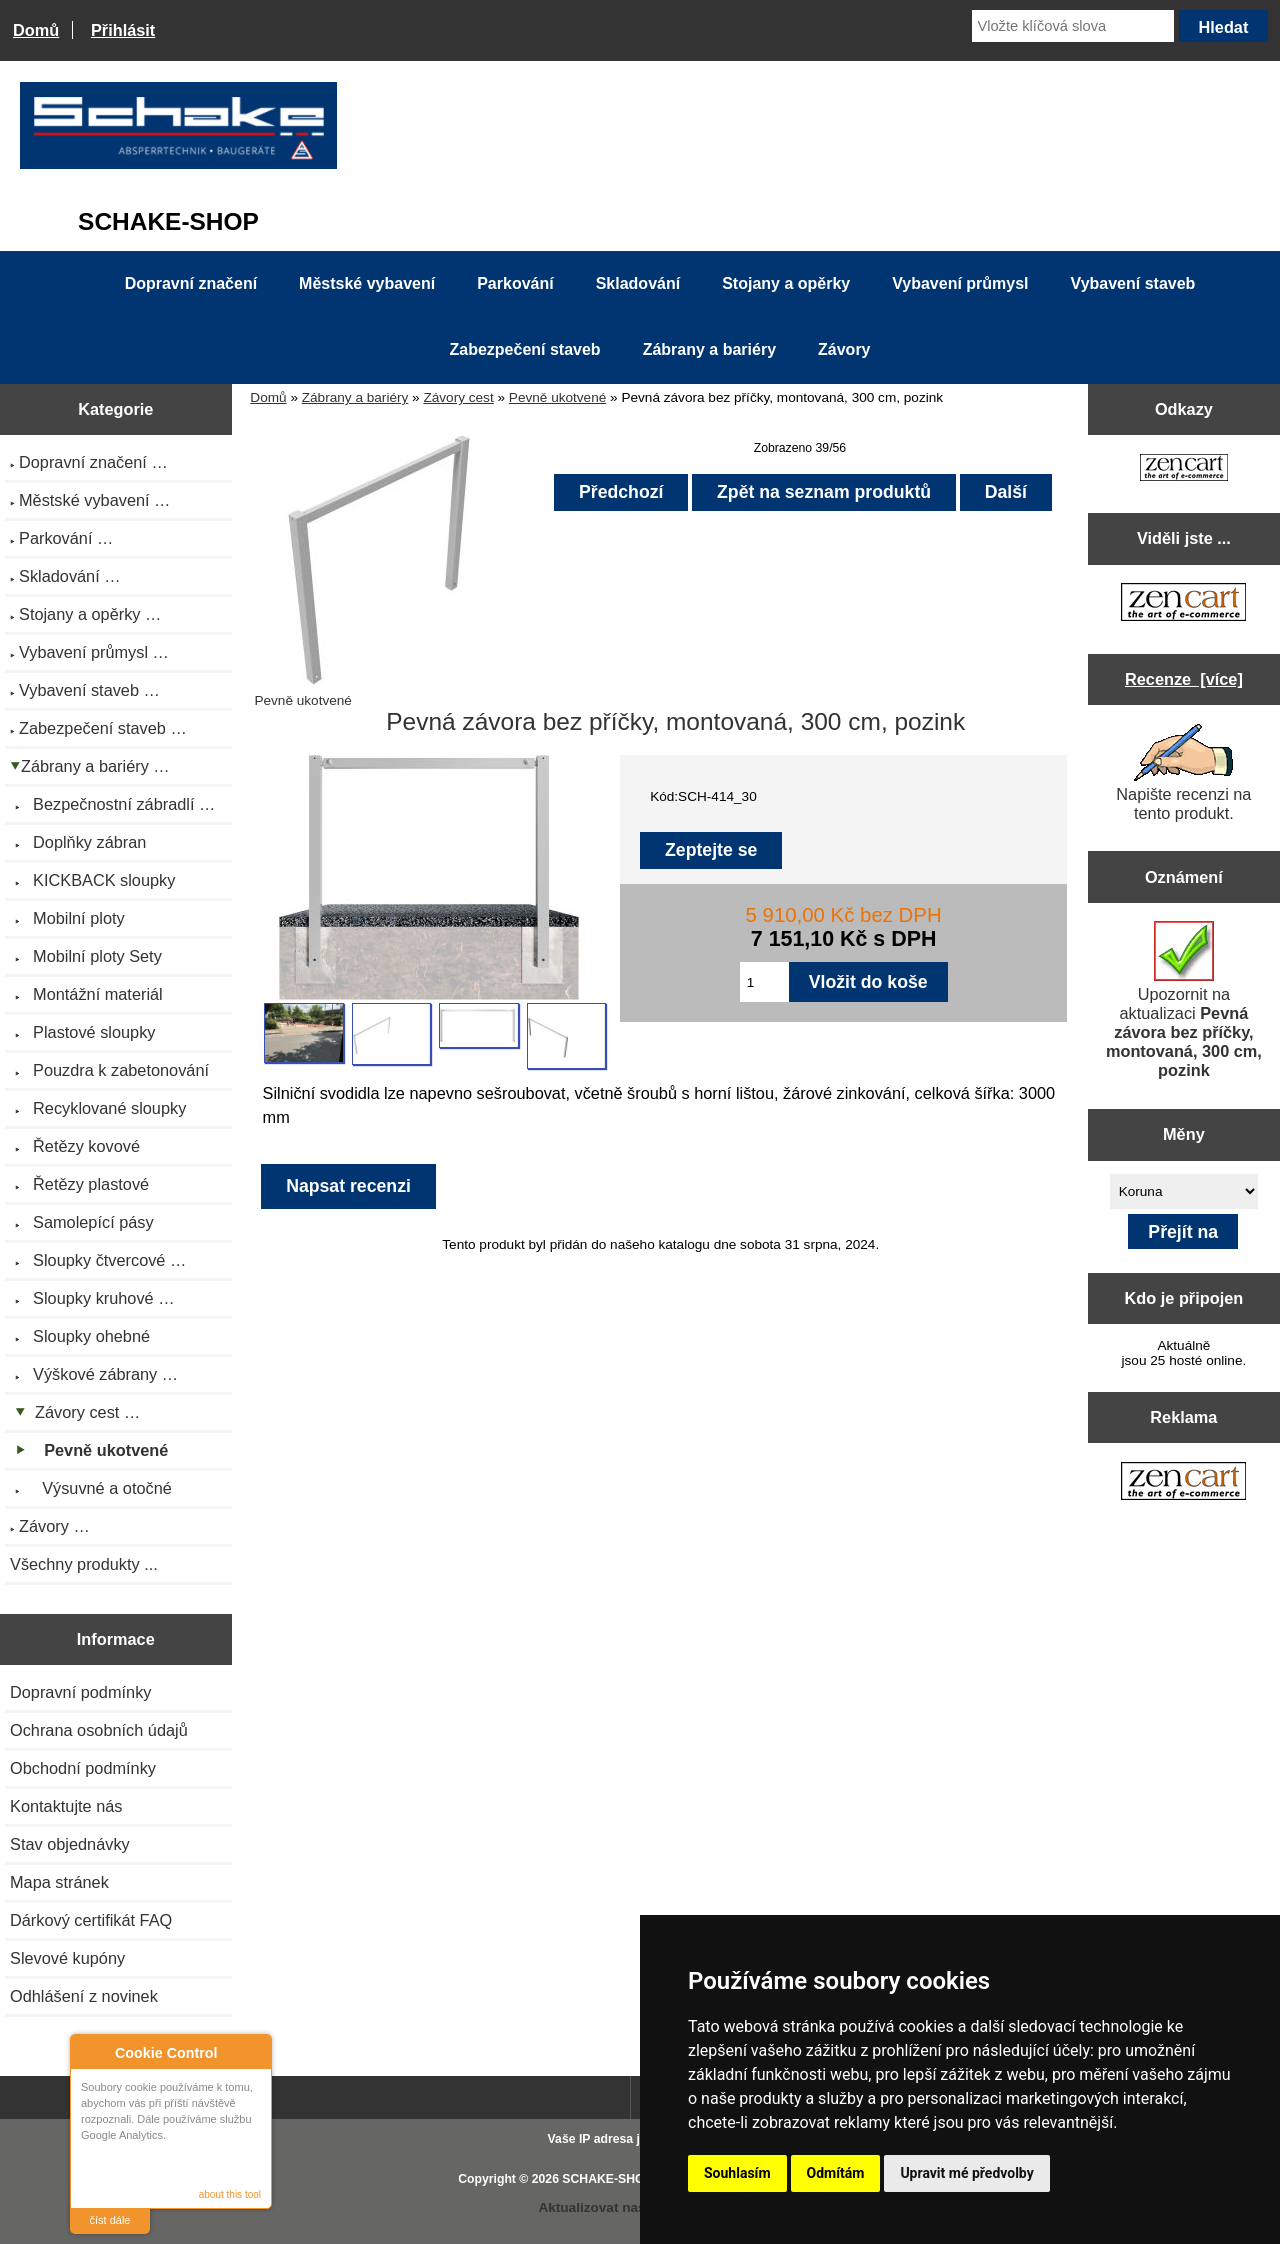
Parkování (515, 283)
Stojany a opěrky (786, 283)
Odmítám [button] (836, 2173)
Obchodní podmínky (83, 1768)
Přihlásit (123, 30)
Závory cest (458, 397)
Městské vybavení (367, 283)
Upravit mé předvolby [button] (966, 2173)
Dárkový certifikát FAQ (91, 1920)
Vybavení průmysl (960, 283)
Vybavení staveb (1133, 283)
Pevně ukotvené (558, 397)
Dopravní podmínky (80, 1692)
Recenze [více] (1184, 679)
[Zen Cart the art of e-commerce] (1184, 469)
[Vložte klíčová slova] (1073, 26)
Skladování (638, 283)
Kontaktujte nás (66, 1806)
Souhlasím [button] (737, 2173)
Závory (844, 349)
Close (253, 2052)
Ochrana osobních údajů (99, 1730)
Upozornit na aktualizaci (1184, 1000)
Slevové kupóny (67, 1958)
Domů (36, 30)
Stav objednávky (70, 1844)
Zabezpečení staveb (524, 349)
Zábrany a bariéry (355, 397)
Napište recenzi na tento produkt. (1183, 773)
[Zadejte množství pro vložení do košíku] (764, 982)
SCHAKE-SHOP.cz (614, 2179)
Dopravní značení (191, 283)
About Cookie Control (91, 2052)
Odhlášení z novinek (84, 1996)
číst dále (110, 2220)
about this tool (230, 2194)
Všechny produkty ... (84, 1564)
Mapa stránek (59, 1882)
